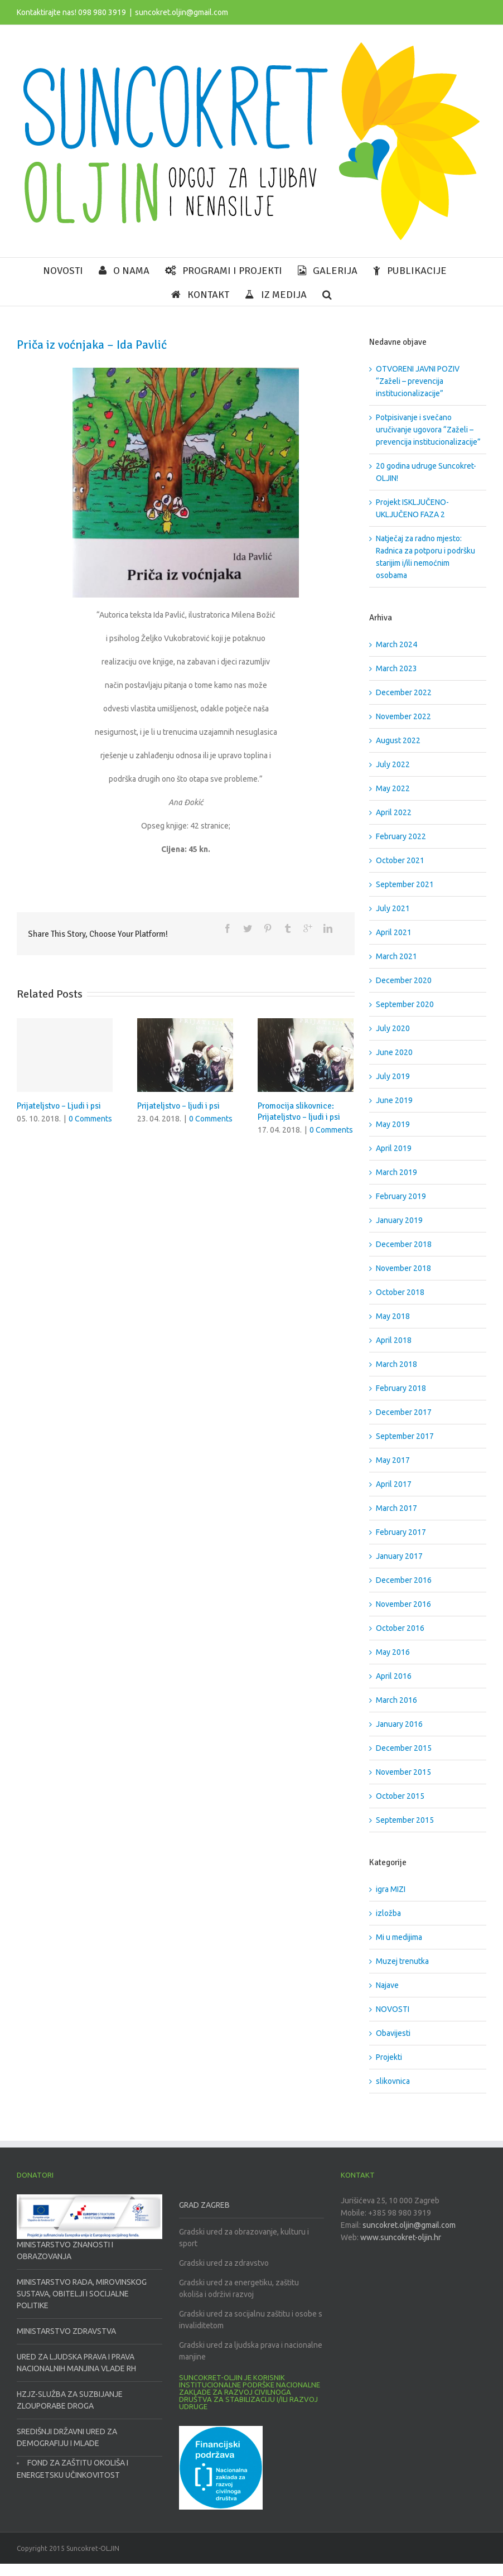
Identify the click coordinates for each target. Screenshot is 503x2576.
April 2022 (394, 812)
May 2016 (393, 1652)
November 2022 (403, 716)
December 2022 (404, 692)
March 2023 (396, 668)
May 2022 (393, 788)
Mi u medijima (399, 1937)
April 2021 (394, 932)
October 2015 (400, 1796)
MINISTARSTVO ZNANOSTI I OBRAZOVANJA (65, 2250)
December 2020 (404, 980)
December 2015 (404, 1748)
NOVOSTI (392, 2009)
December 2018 (404, 1244)
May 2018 (393, 1316)
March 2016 (396, 1700)
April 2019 (394, 1148)
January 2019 (399, 1220)
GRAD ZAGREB (204, 2205)
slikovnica (393, 2081)
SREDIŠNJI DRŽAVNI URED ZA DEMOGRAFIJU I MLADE (67, 2437)
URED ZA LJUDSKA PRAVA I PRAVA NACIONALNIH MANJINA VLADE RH (76, 2362)
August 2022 (398, 740)
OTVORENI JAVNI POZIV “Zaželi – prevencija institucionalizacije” (418, 381)
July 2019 (393, 1076)
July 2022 (393, 764)
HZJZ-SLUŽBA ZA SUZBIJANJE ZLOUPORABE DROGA (70, 2400)
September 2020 (405, 1004)
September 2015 (405, 1820)
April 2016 (394, 1676)
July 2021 (393, 908)
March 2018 (396, 1364)
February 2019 (401, 1196)
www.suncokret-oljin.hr (400, 2237)
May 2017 (393, 1460)
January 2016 (399, 1724)
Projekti (389, 2057)
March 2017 (396, 1508)
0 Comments (90, 1118)
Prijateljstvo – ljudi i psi (178, 1106)
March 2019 (396, 1172)
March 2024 (396, 644)
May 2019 (393, 1124)
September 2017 (405, 1436)
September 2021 (405, 884)
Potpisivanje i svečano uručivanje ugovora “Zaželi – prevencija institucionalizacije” (428, 429)
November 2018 (403, 1268)
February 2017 (401, 1532)
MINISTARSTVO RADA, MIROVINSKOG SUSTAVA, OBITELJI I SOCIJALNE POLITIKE (82, 2294)
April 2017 (394, 1484)
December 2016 (404, 1580)
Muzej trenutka (402, 1961)
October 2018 (400, 1292)
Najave (387, 1985)
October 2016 (400, 1628)
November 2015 (403, 1772)
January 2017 (399, 1556)
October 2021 (400, 860)
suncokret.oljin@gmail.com (181, 12)
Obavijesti (393, 2033)
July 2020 (393, 1028)
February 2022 (401, 836)
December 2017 (404, 1412)
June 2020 (394, 1052)
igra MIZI (390, 1889)
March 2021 (396, 956)
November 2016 (403, 1604)
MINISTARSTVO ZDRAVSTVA (66, 2331)
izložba (388, 1913)
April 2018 (394, 1340)
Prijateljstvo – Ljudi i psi (59, 1106)
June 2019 (394, 1100)
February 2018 (401, 1388)
